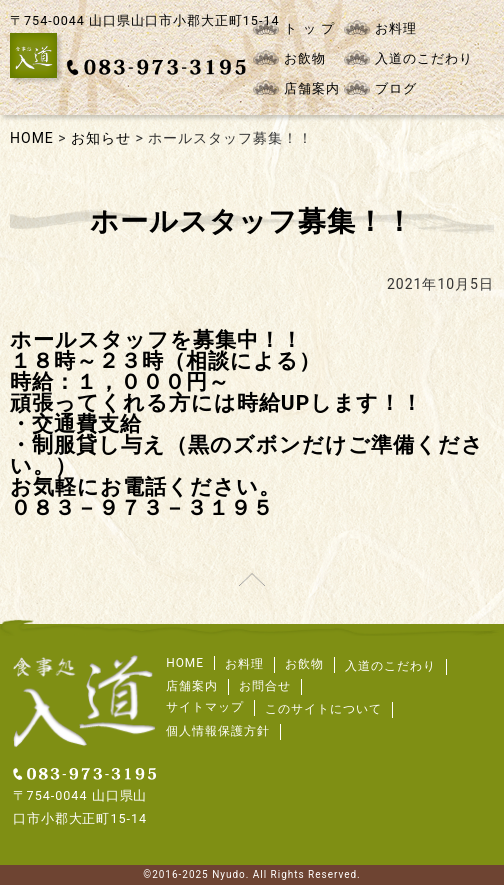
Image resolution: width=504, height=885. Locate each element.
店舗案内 (296, 88)
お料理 (380, 28)
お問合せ (265, 686)
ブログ (380, 88)
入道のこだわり (408, 58)
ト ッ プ (293, 28)
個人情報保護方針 (218, 731)
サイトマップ (205, 707)
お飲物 (289, 58)
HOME (185, 663)
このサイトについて (323, 709)
